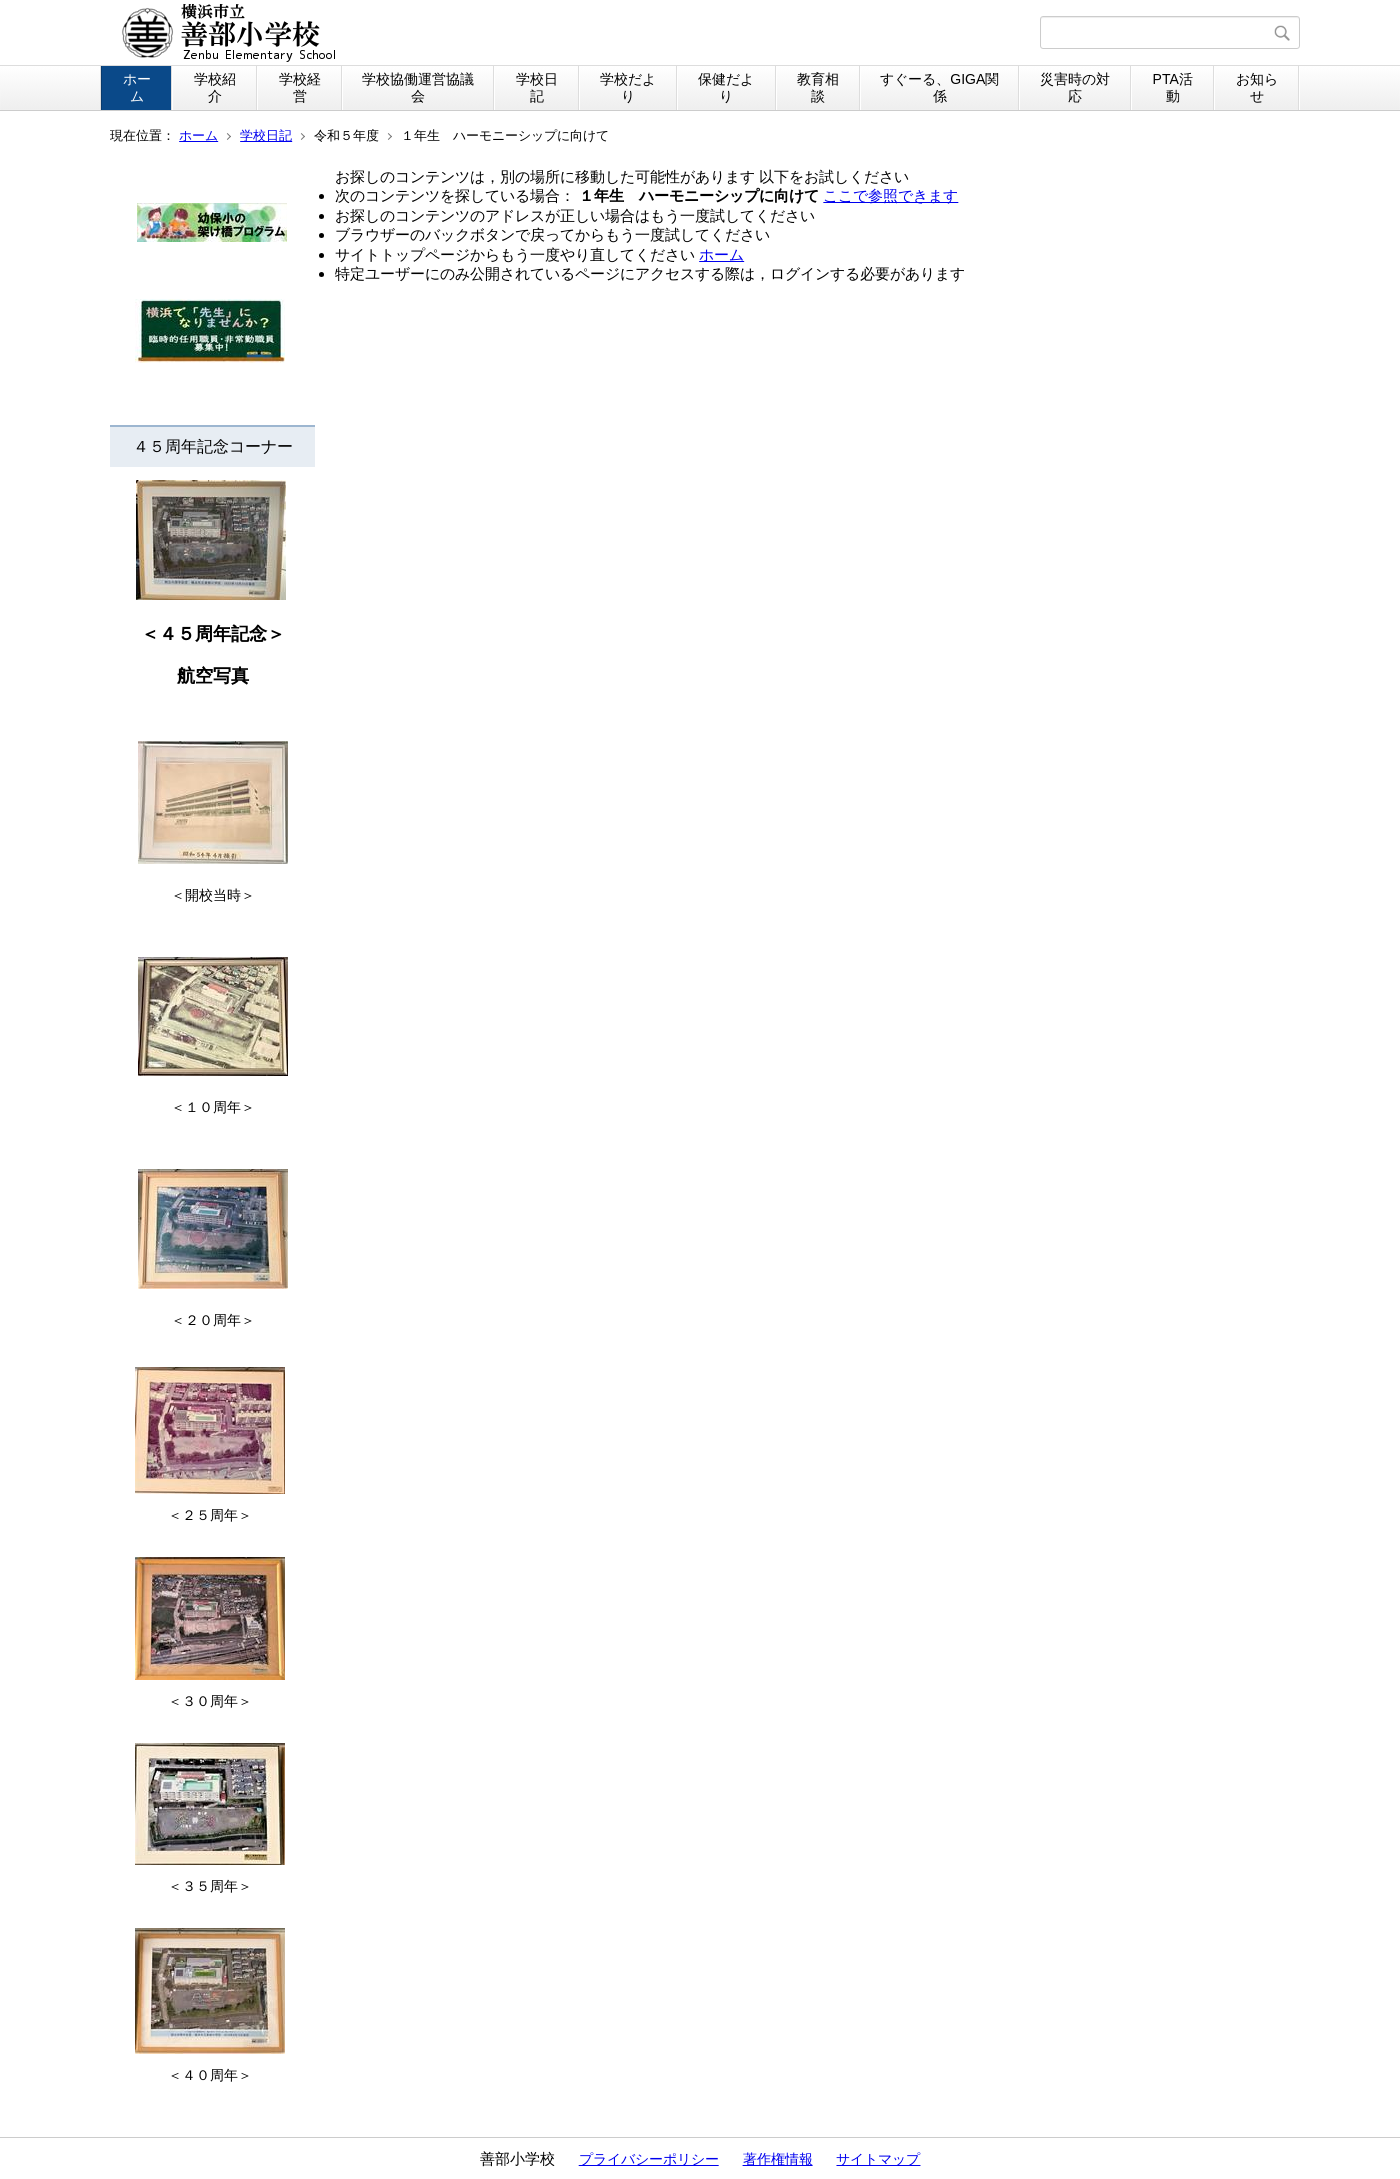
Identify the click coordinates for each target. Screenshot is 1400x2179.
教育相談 (818, 87)
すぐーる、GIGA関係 (939, 87)
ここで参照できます (890, 195)
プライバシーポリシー (649, 2159)
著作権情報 (778, 2159)
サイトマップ (878, 2159)
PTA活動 (1173, 87)
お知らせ (1257, 87)
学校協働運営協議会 (418, 87)
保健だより (726, 87)
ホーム (137, 87)
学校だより (628, 87)
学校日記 (537, 87)
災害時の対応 (1075, 87)
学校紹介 (215, 87)
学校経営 (300, 87)
